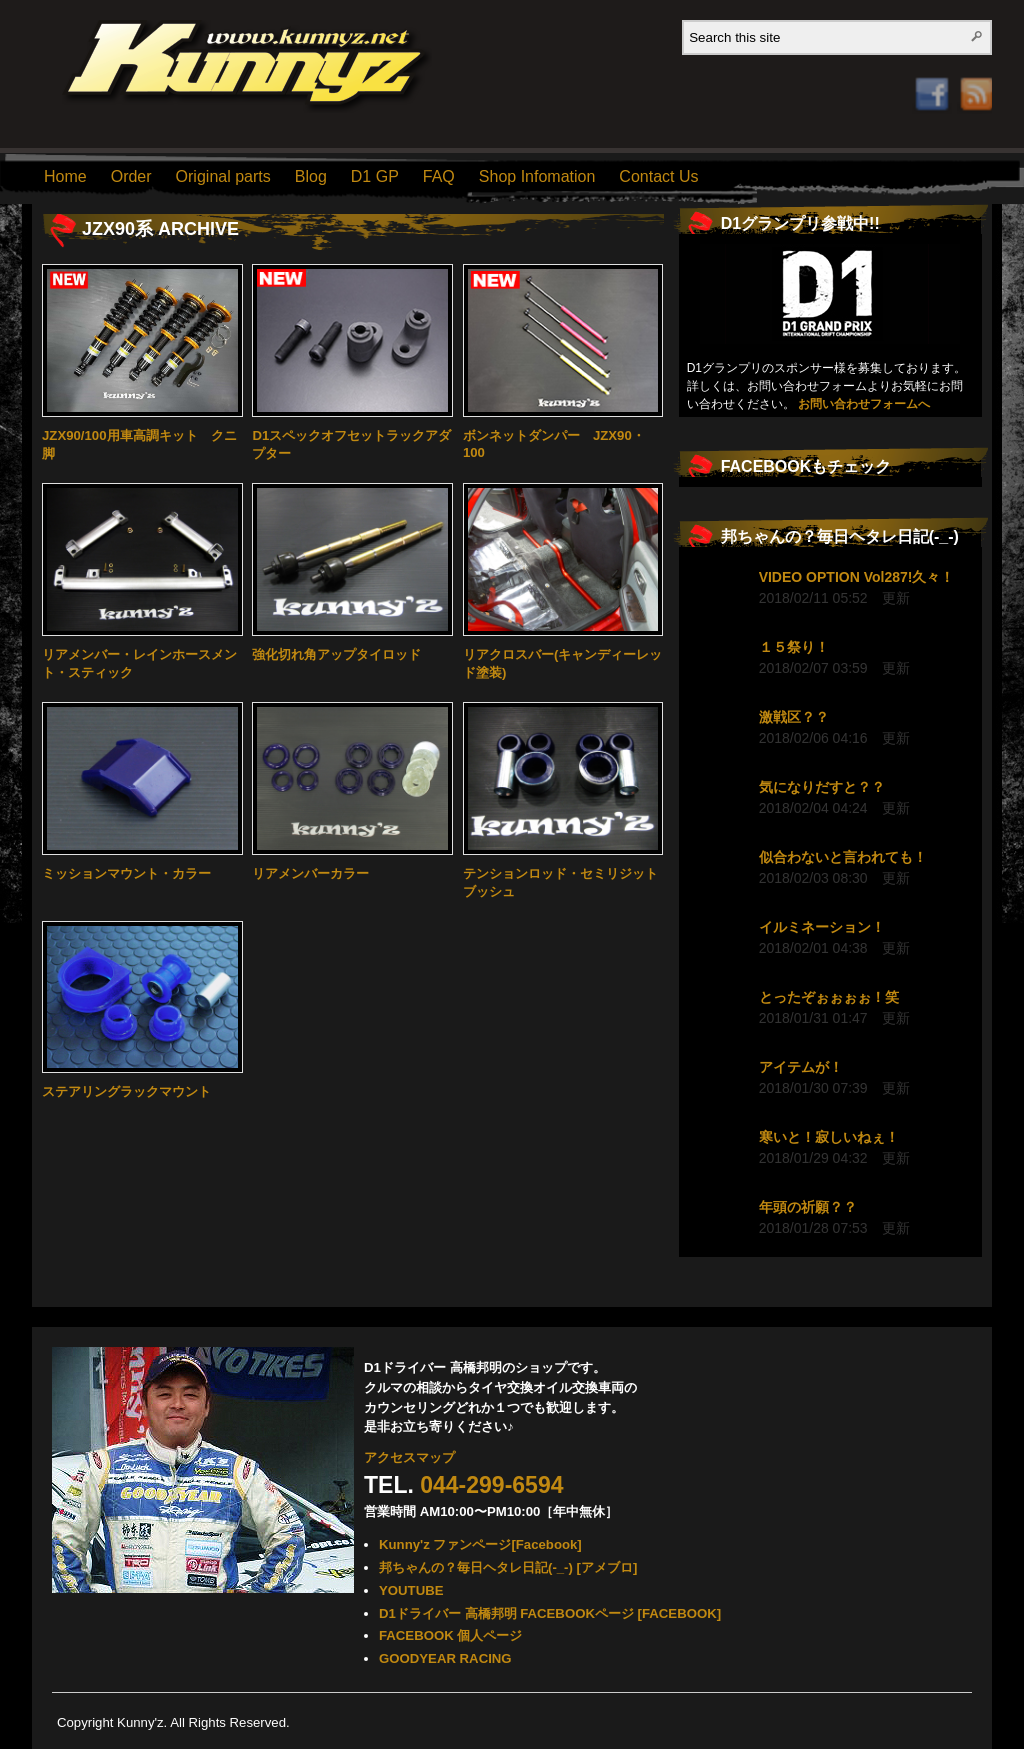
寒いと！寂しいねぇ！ (829, 1137)
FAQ (439, 176)
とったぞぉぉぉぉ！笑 (829, 997)
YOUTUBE (411, 1590)
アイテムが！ (801, 1067)
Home (65, 176)
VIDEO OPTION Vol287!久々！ (857, 577)
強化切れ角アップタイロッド (336, 654)
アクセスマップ (409, 1457)
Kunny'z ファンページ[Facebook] (480, 1544)
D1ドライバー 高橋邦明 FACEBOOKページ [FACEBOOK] (550, 1613)
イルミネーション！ (822, 927)
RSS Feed (970, 74)
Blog (311, 176)
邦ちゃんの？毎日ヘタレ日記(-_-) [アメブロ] (508, 1567)
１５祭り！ (794, 647)
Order (131, 176)
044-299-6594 (491, 1485)
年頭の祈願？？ (808, 1207)
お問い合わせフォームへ (864, 404)
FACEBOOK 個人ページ (450, 1635)
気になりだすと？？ (822, 787)
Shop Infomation (537, 176)
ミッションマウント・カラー (126, 873)
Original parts (223, 176)
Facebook (932, 67)
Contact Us (658, 176)
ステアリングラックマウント (126, 1091)
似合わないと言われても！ (843, 857)
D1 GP (375, 176)
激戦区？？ (794, 717)
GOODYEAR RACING (445, 1658)
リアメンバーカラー (310, 873)
